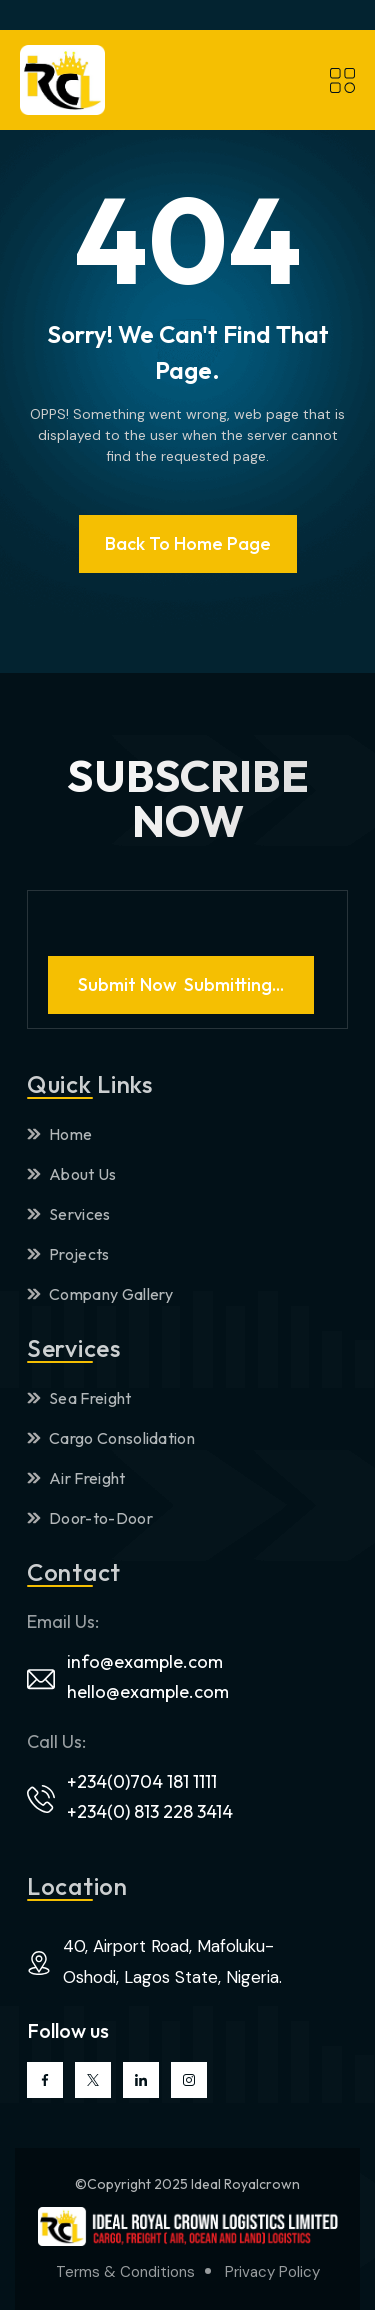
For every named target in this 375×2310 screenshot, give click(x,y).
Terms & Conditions (125, 2272)
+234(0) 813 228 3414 (150, 1811)
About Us (72, 1174)
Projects (68, 1254)
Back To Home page (188, 543)
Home (59, 1134)
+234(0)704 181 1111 (142, 1781)
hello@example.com (148, 1691)
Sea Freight (79, 1398)
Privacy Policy (272, 2272)
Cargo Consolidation (111, 1438)
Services (69, 1214)
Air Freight (76, 1478)
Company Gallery (100, 1294)
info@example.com (145, 1661)
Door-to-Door (90, 1518)
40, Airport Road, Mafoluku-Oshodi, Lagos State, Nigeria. (172, 1961)
